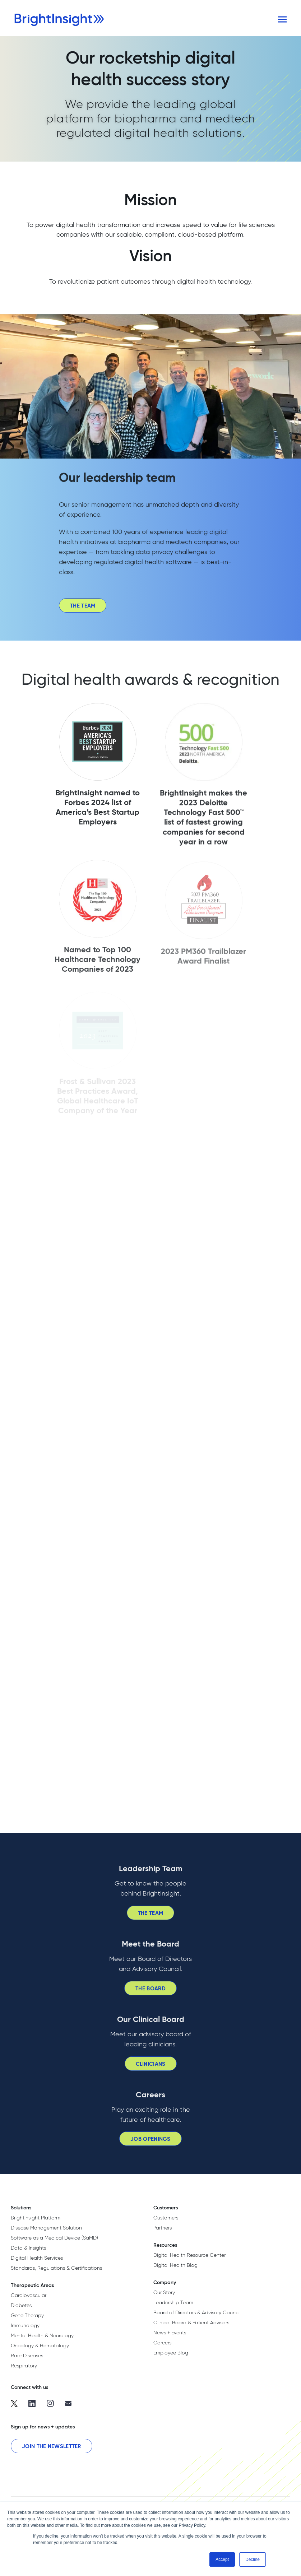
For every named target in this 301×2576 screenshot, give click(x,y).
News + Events (169, 2332)
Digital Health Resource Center (189, 2255)
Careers (162, 2342)
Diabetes (21, 2305)
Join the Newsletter (51, 2446)
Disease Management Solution (46, 2228)
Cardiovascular (28, 2295)
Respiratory (24, 2365)
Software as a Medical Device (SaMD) (54, 2238)
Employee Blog (170, 2353)
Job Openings (150, 2143)
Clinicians (151, 2068)
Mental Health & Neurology (42, 2335)
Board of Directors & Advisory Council (197, 2312)
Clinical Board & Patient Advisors (191, 2322)
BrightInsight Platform (35, 2218)
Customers (165, 2218)
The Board (150, 1993)
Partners (162, 2228)
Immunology (25, 2325)
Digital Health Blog (175, 2265)
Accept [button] (222, 2559)
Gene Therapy (27, 2315)
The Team (82, 610)
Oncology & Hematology (40, 2345)
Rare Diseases (27, 2355)
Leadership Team (173, 2302)
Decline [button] (252, 2559)
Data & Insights (28, 2248)
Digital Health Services (37, 2258)
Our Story (164, 2292)
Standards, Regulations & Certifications (56, 2268)
